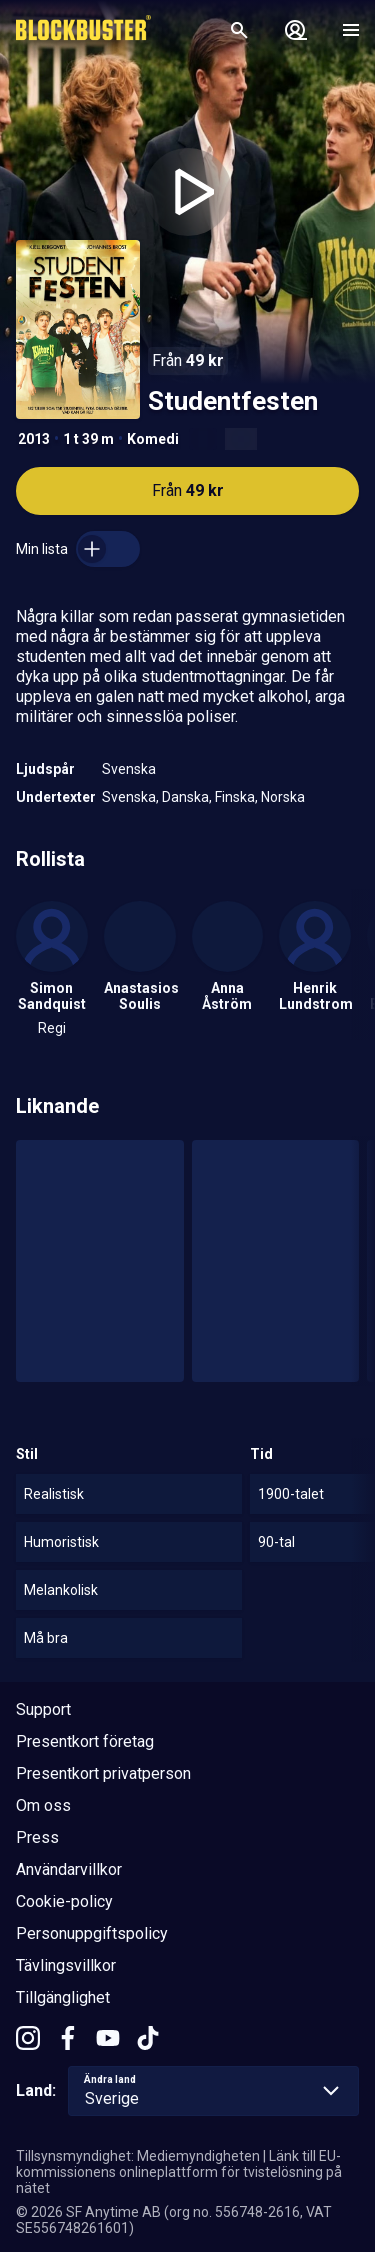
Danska (185, 797)
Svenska (129, 769)
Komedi (153, 439)
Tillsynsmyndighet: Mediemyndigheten (138, 2156)
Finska (235, 797)
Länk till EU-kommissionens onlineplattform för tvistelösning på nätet (179, 2172)
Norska (283, 797)
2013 (34, 439)
